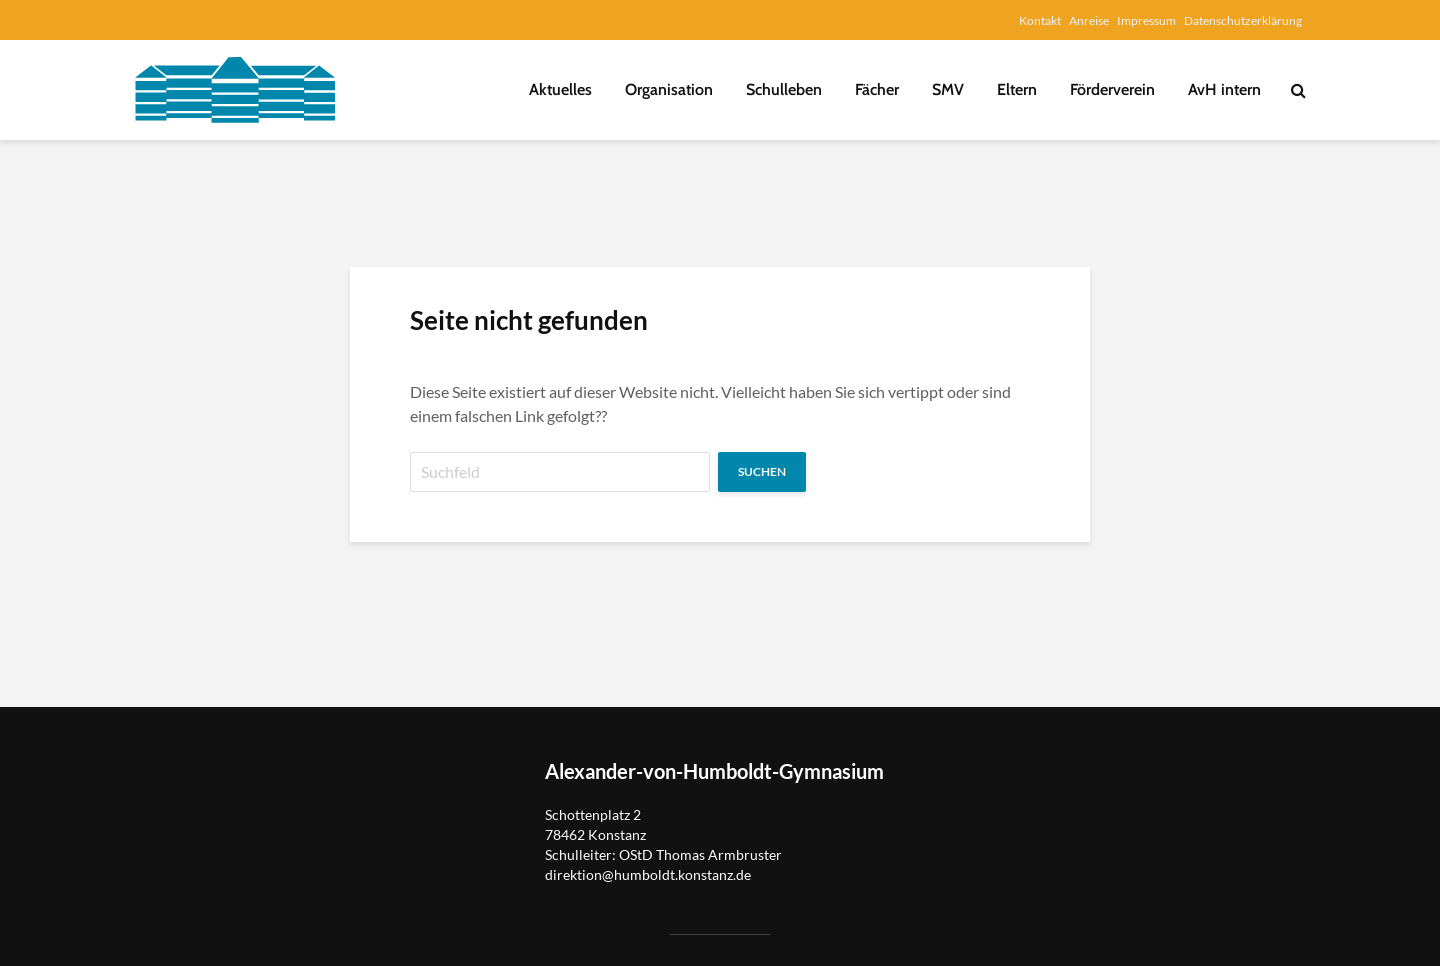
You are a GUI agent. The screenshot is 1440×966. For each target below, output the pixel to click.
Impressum (1146, 20)
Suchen (762, 471)
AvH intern (1224, 89)
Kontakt (1040, 20)
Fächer (877, 89)
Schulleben (784, 89)
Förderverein (1112, 89)
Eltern (1017, 89)
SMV (948, 89)
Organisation (669, 89)
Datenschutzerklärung (1243, 20)
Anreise (1089, 20)
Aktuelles (560, 89)
